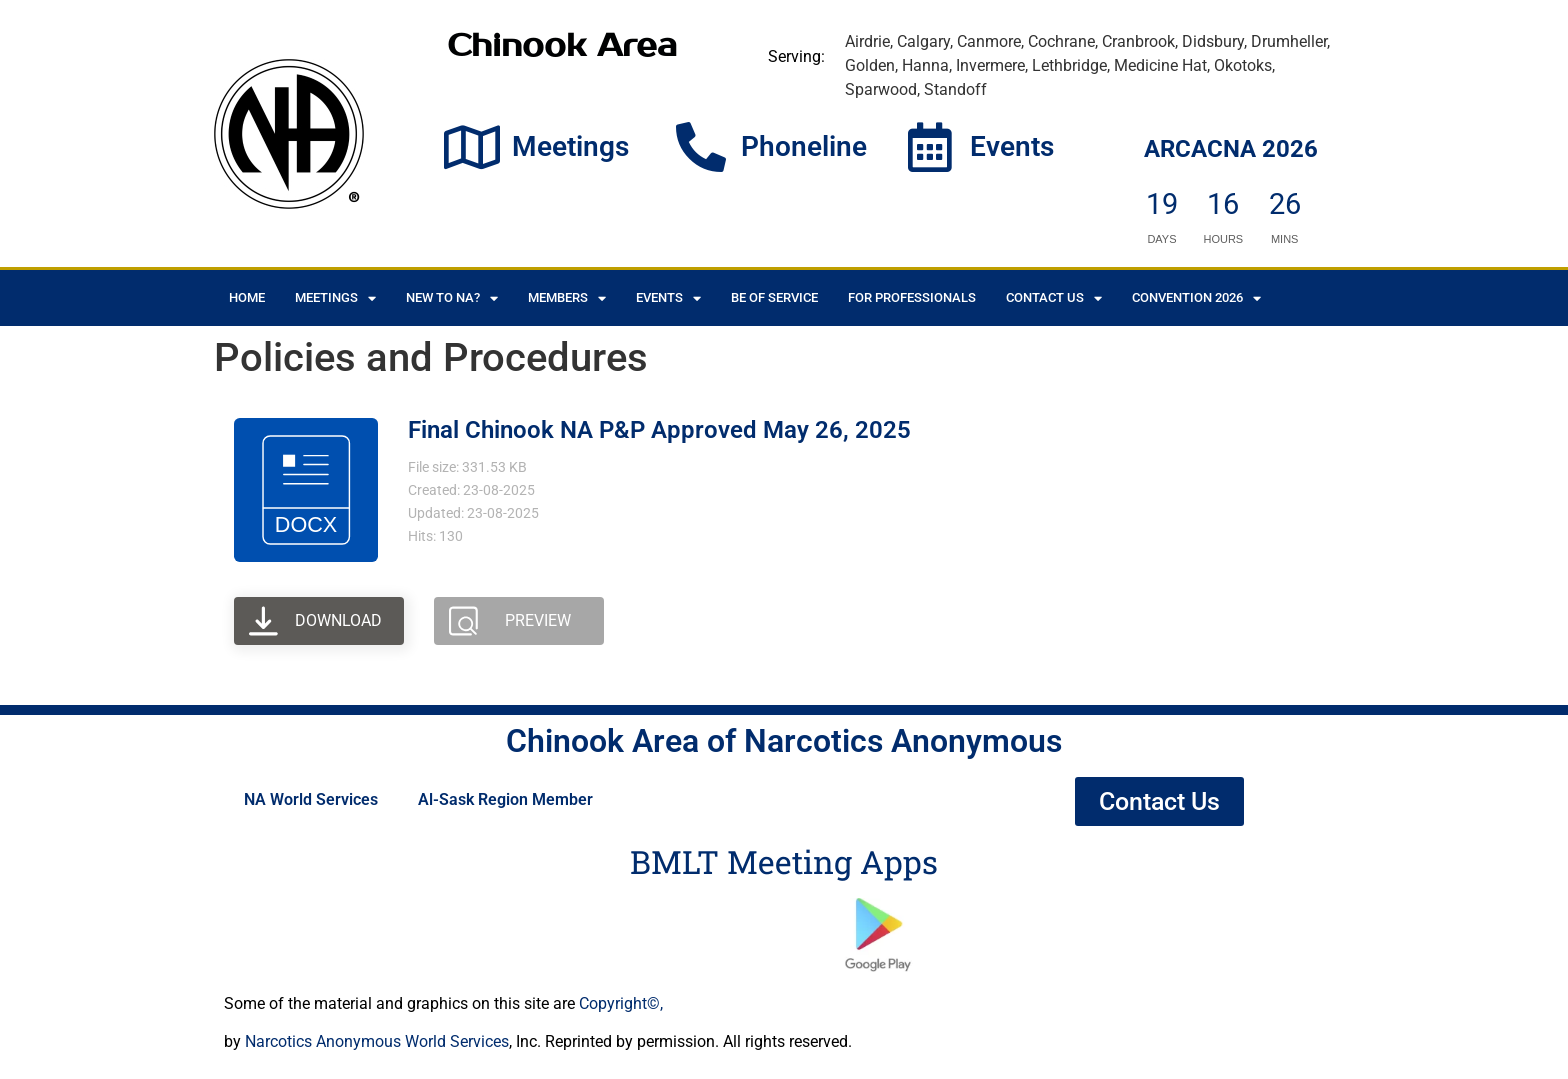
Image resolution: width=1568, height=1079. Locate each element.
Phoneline (804, 146)
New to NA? (452, 298)
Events (1012, 146)
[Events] (930, 147)
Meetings (570, 146)
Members (567, 298)
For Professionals (912, 297)
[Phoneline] (701, 147)
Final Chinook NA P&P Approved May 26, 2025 (659, 430)
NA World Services (311, 799)
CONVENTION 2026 (1196, 298)
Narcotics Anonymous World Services (377, 1041)
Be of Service (774, 297)
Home (247, 297)
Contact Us (1054, 298)
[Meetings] (472, 147)
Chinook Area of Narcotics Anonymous (784, 741)
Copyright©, (621, 1003)
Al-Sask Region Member (505, 799)
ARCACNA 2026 (1231, 149)
